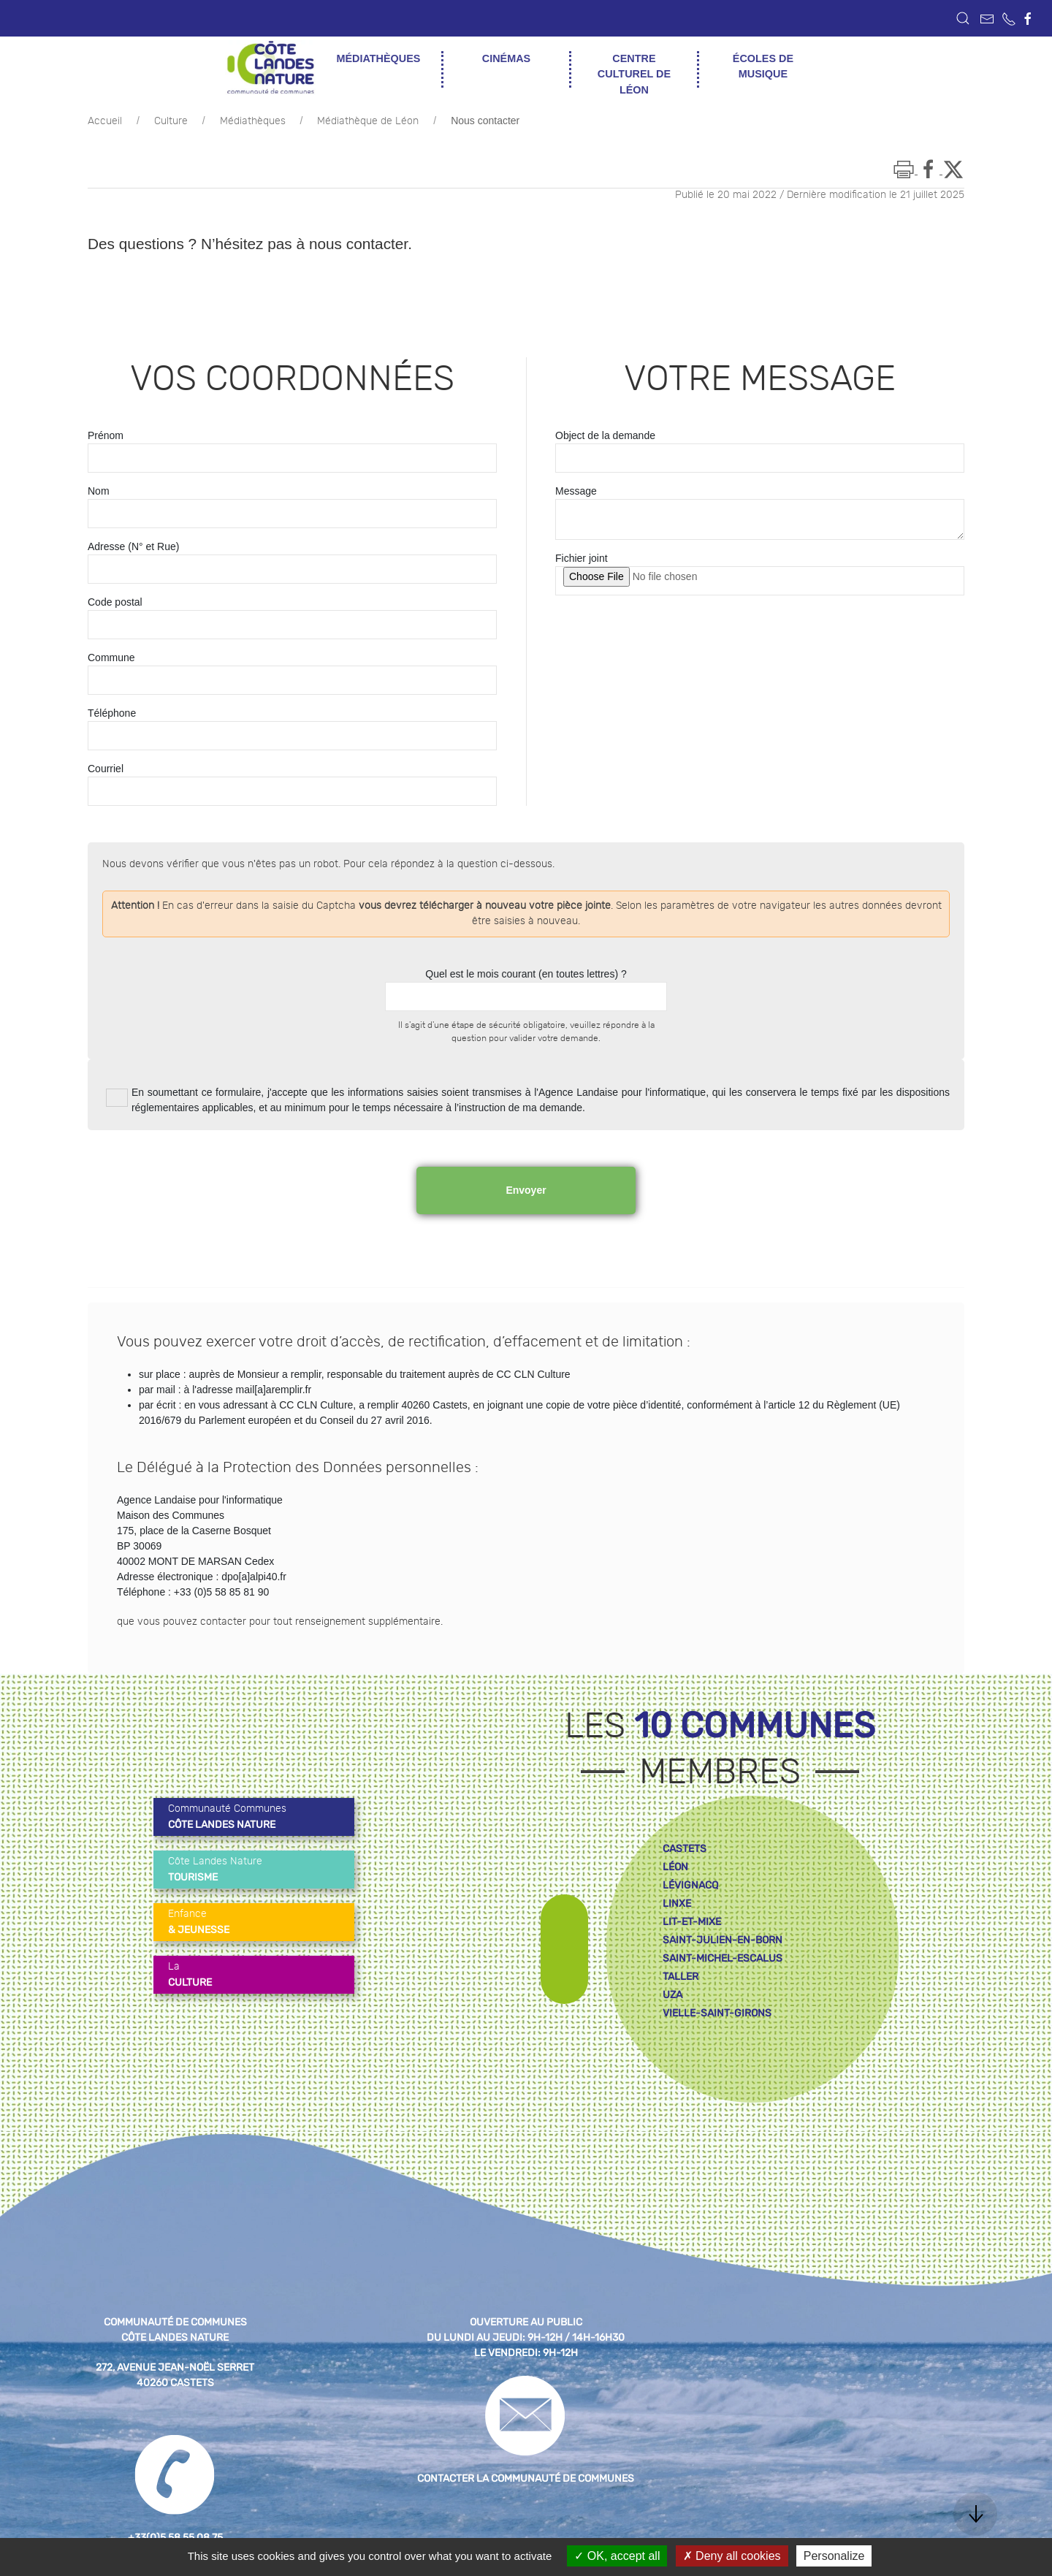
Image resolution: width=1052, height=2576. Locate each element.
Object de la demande (605, 435)
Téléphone (112, 713)
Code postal (115, 602)
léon (675, 1867)
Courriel (105, 768)
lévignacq (690, 1885)
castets (684, 1849)
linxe (677, 1903)
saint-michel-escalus (722, 1958)
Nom (99, 491)
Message (576, 491)
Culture (171, 121)
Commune (111, 657)
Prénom (105, 435)
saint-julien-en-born (722, 1940)
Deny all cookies (732, 2556)
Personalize (834, 2556)
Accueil (105, 121)
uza (672, 1995)
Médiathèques (253, 121)
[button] (963, 18)
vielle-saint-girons (717, 2013)
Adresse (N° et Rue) (133, 546)
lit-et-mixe (692, 1922)
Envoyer (526, 1190)
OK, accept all (617, 2556)
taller (680, 1976)
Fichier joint (581, 558)
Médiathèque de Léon (368, 121)
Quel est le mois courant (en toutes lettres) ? (525, 974)
